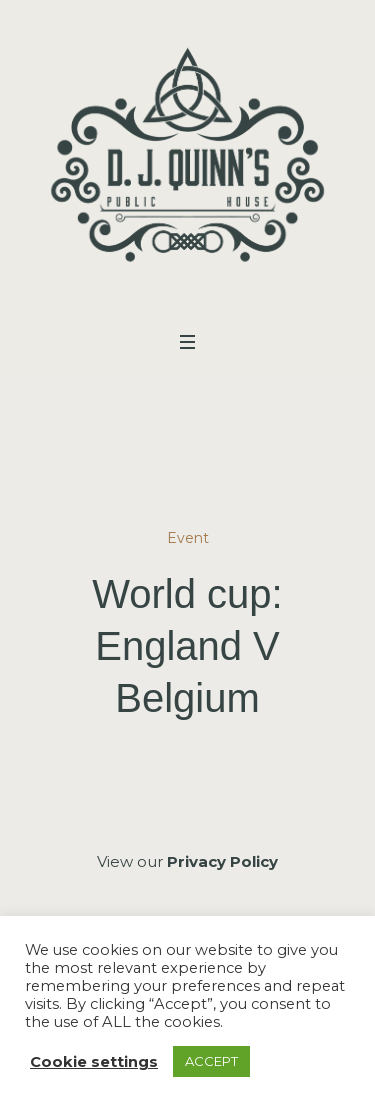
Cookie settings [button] (94, 1062)
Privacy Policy (222, 861)
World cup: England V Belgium (187, 646)
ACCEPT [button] (211, 1061)
